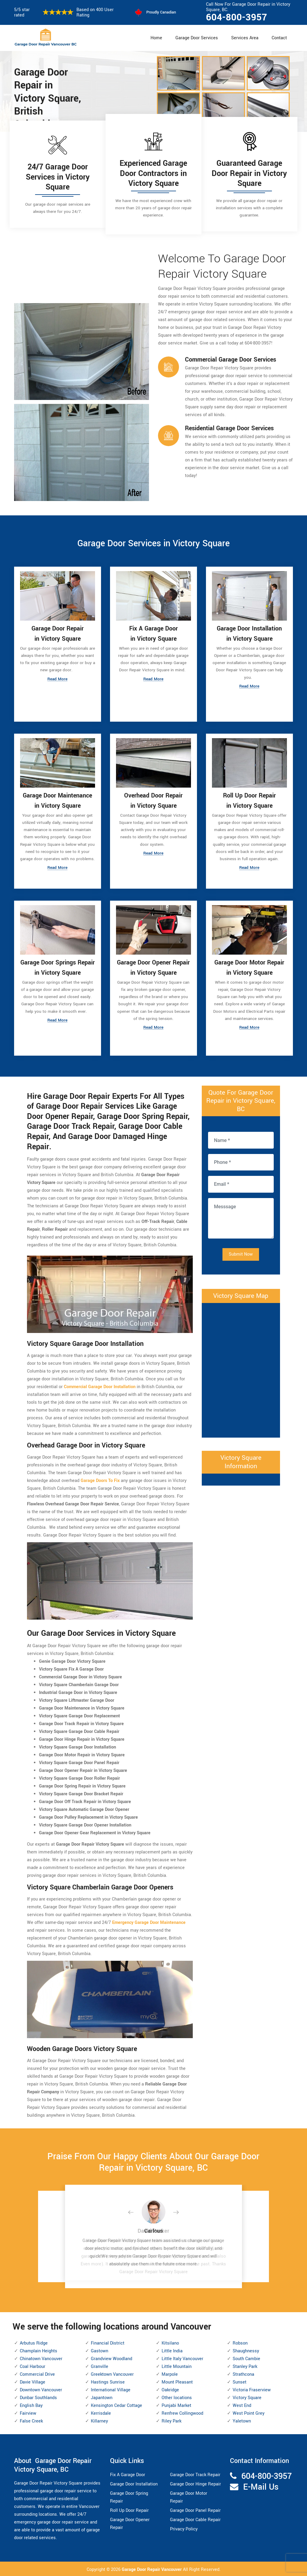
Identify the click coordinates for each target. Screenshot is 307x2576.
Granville (99, 2365)
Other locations (177, 2396)
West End (242, 2404)
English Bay (31, 2404)
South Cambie (246, 2357)
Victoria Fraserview (252, 2389)
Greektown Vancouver (112, 2373)
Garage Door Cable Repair (195, 2518)
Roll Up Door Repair (129, 2509)
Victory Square (247, 2396)
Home (156, 38)
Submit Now (241, 1253)
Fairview (28, 2412)
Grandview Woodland (111, 2357)
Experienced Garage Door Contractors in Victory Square (153, 173)
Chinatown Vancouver (41, 2357)
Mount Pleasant (177, 2381)
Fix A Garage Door (127, 2473)
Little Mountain (177, 2365)
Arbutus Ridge (34, 2342)
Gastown (99, 2350)
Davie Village (32, 2381)
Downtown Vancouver (41, 2389)
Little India (172, 2350)
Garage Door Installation (134, 2483)
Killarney (99, 2420)
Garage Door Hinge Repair (195, 2483)
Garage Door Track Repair (195, 2473)
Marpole (170, 2373)
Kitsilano (170, 2342)
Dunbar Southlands (38, 2396)
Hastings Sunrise (108, 2381)
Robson (240, 2342)
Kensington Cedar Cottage (116, 2404)
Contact (279, 38)
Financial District (107, 2342)
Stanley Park (245, 2365)
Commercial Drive (37, 2373)
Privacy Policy (184, 2528)
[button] (135, 2212)
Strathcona (243, 2373)
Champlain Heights (38, 2350)
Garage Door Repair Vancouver (152, 2569)
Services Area (244, 38)
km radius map (241, 1368)
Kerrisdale (101, 2412)
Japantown (101, 2396)
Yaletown (242, 2420)
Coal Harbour (32, 2365)
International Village (110, 2389)
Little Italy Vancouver (182, 2357)
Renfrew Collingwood (182, 2412)
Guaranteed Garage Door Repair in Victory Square (249, 173)
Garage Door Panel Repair (195, 2509)
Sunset (239, 2381)
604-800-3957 (236, 17)
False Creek (31, 2420)
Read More (57, 680)
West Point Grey (248, 2412)
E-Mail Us (261, 2486)
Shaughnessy (246, 2350)
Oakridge (170, 2389)
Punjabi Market (176, 2404)
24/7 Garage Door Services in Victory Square (58, 177)
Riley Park (171, 2420)
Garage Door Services (196, 38)
